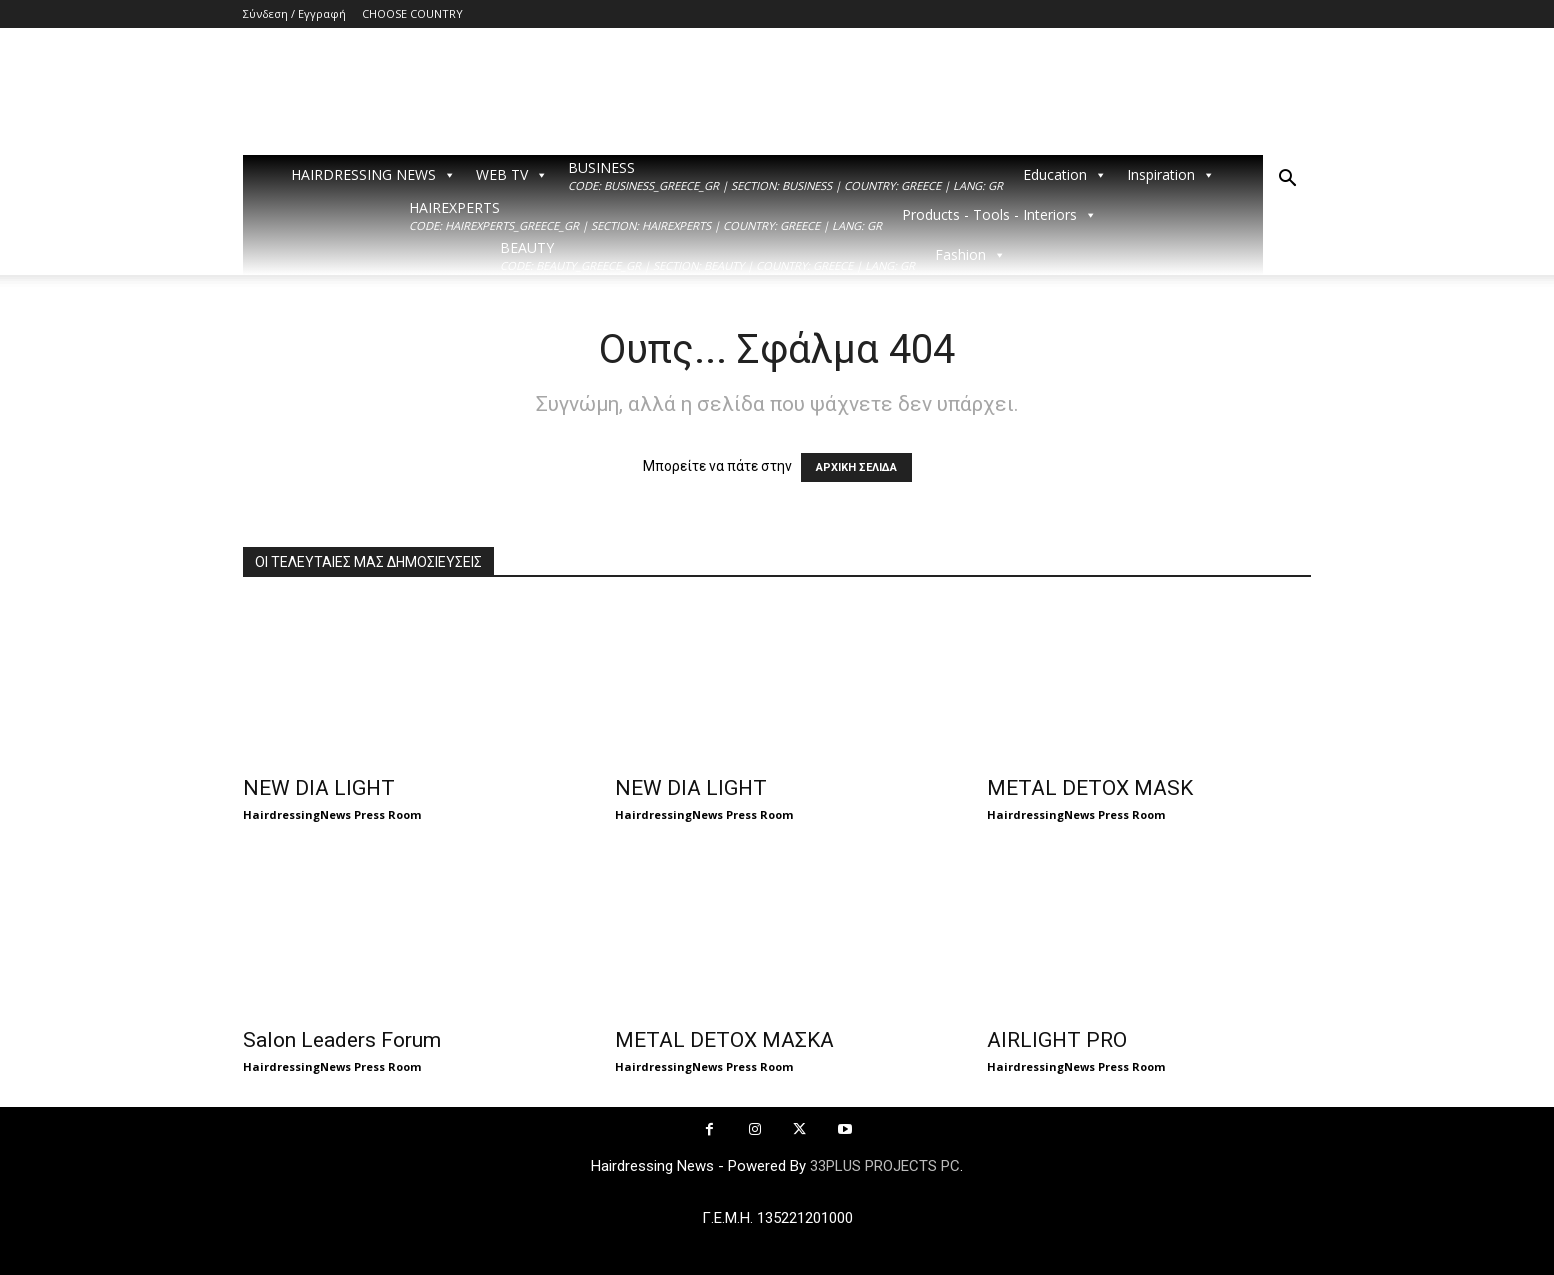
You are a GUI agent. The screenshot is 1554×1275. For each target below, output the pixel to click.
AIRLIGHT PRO (1057, 1040)
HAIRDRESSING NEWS (373, 175)
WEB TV (512, 175)
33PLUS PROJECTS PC (885, 1166)
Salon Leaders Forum (342, 1040)
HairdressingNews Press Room (332, 814)
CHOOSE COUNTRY (412, 13)
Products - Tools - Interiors (999, 215)
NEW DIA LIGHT (319, 788)
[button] (1287, 180)
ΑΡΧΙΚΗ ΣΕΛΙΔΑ (856, 467)
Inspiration (1171, 175)
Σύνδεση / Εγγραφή (294, 13)
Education (1065, 175)
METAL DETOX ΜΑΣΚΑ (724, 1040)
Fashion (970, 255)
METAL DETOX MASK (1090, 788)
